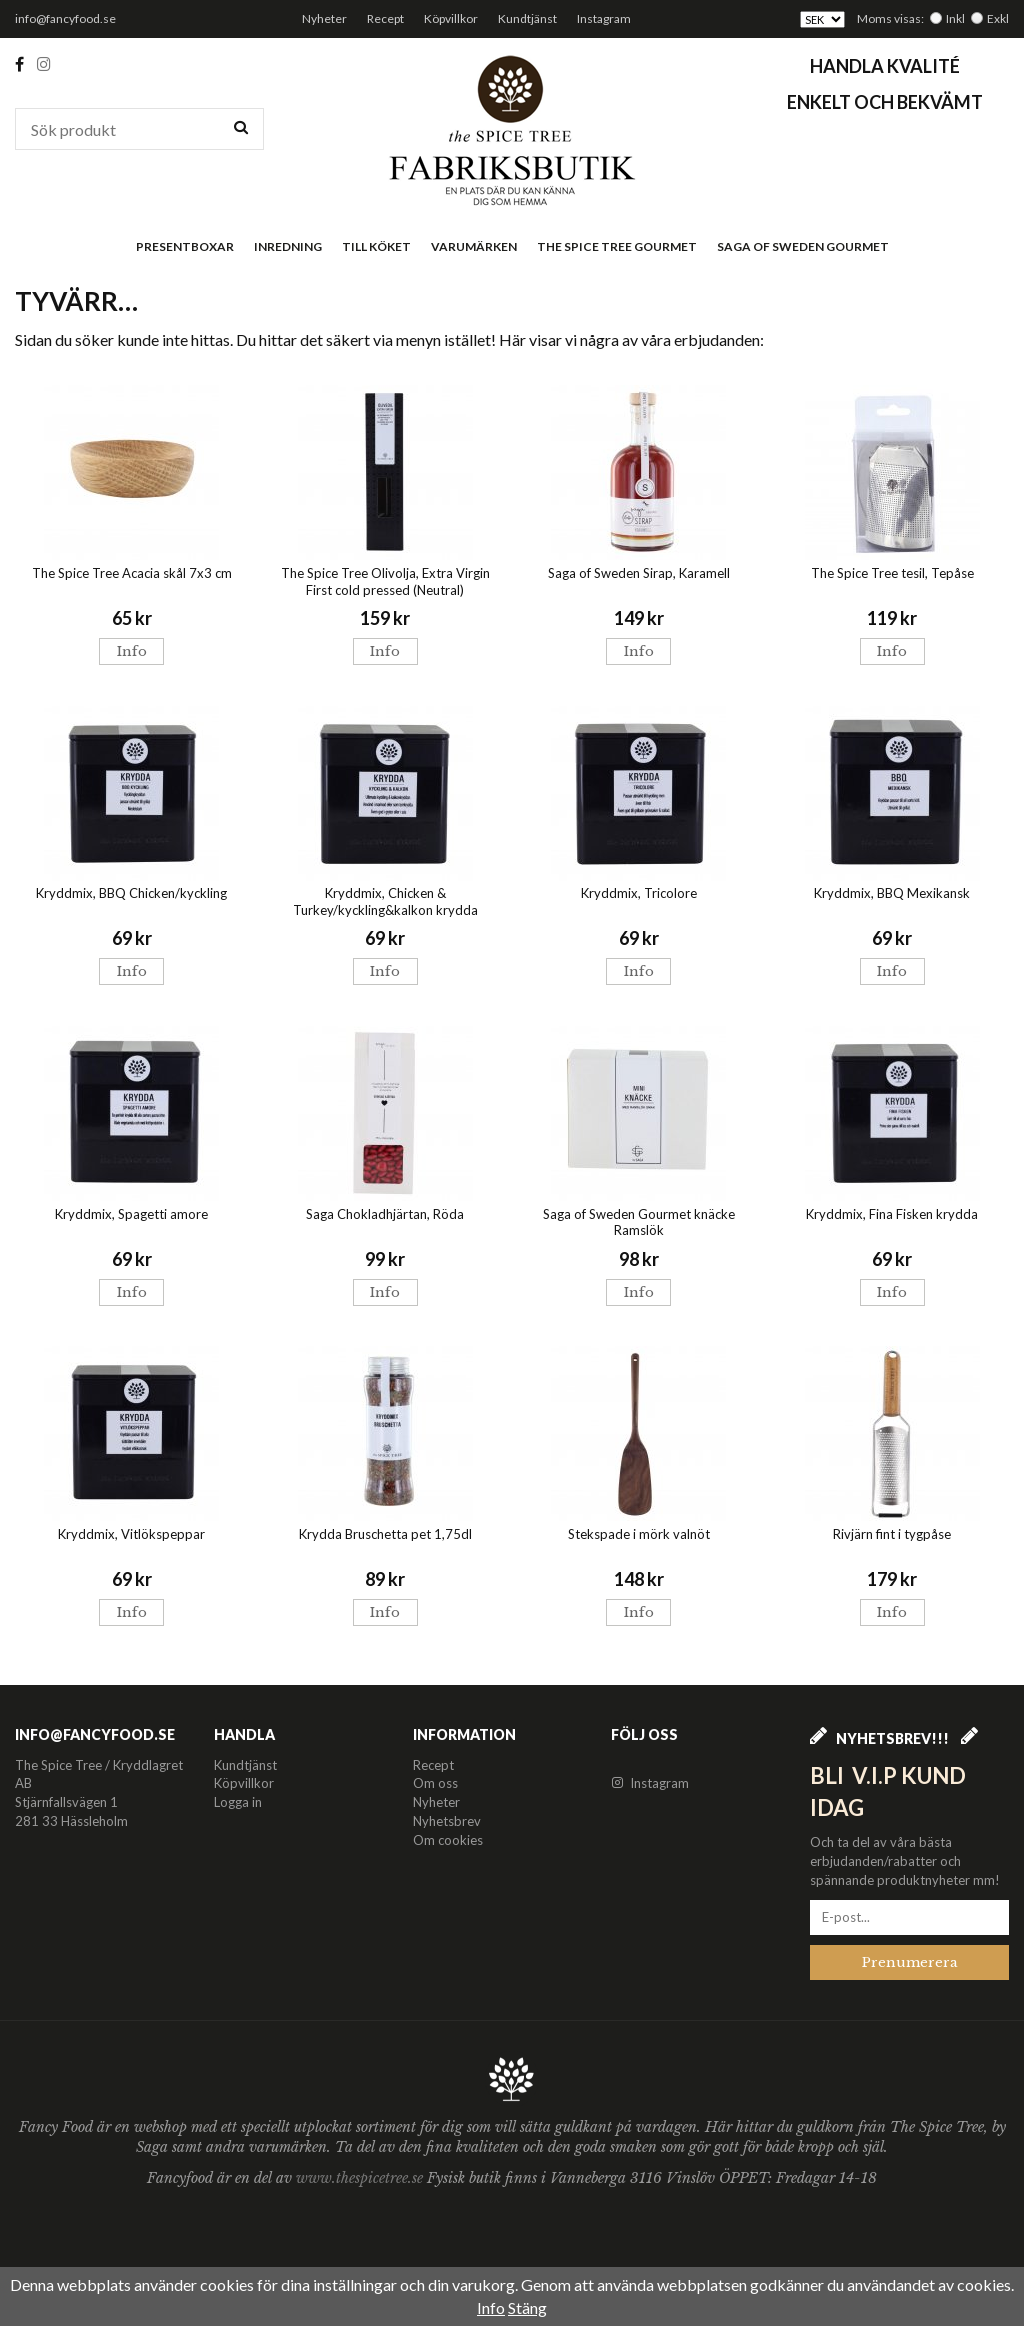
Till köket (376, 246)
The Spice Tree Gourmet (617, 246)
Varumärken (474, 246)
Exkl (998, 18)
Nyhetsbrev (447, 1821)
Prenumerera (910, 1962)
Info (132, 651)
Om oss (435, 1783)
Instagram (604, 18)
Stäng (527, 2307)
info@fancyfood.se (65, 18)
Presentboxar (185, 246)
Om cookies (448, 1840)
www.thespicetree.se (361, 2178)
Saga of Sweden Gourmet (803, 246)
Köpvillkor (451, 18)
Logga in (238, 1802)
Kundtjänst (527, 18)
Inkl (955, 18)
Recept (385, 18)
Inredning (288, 246)
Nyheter (324, 18)
